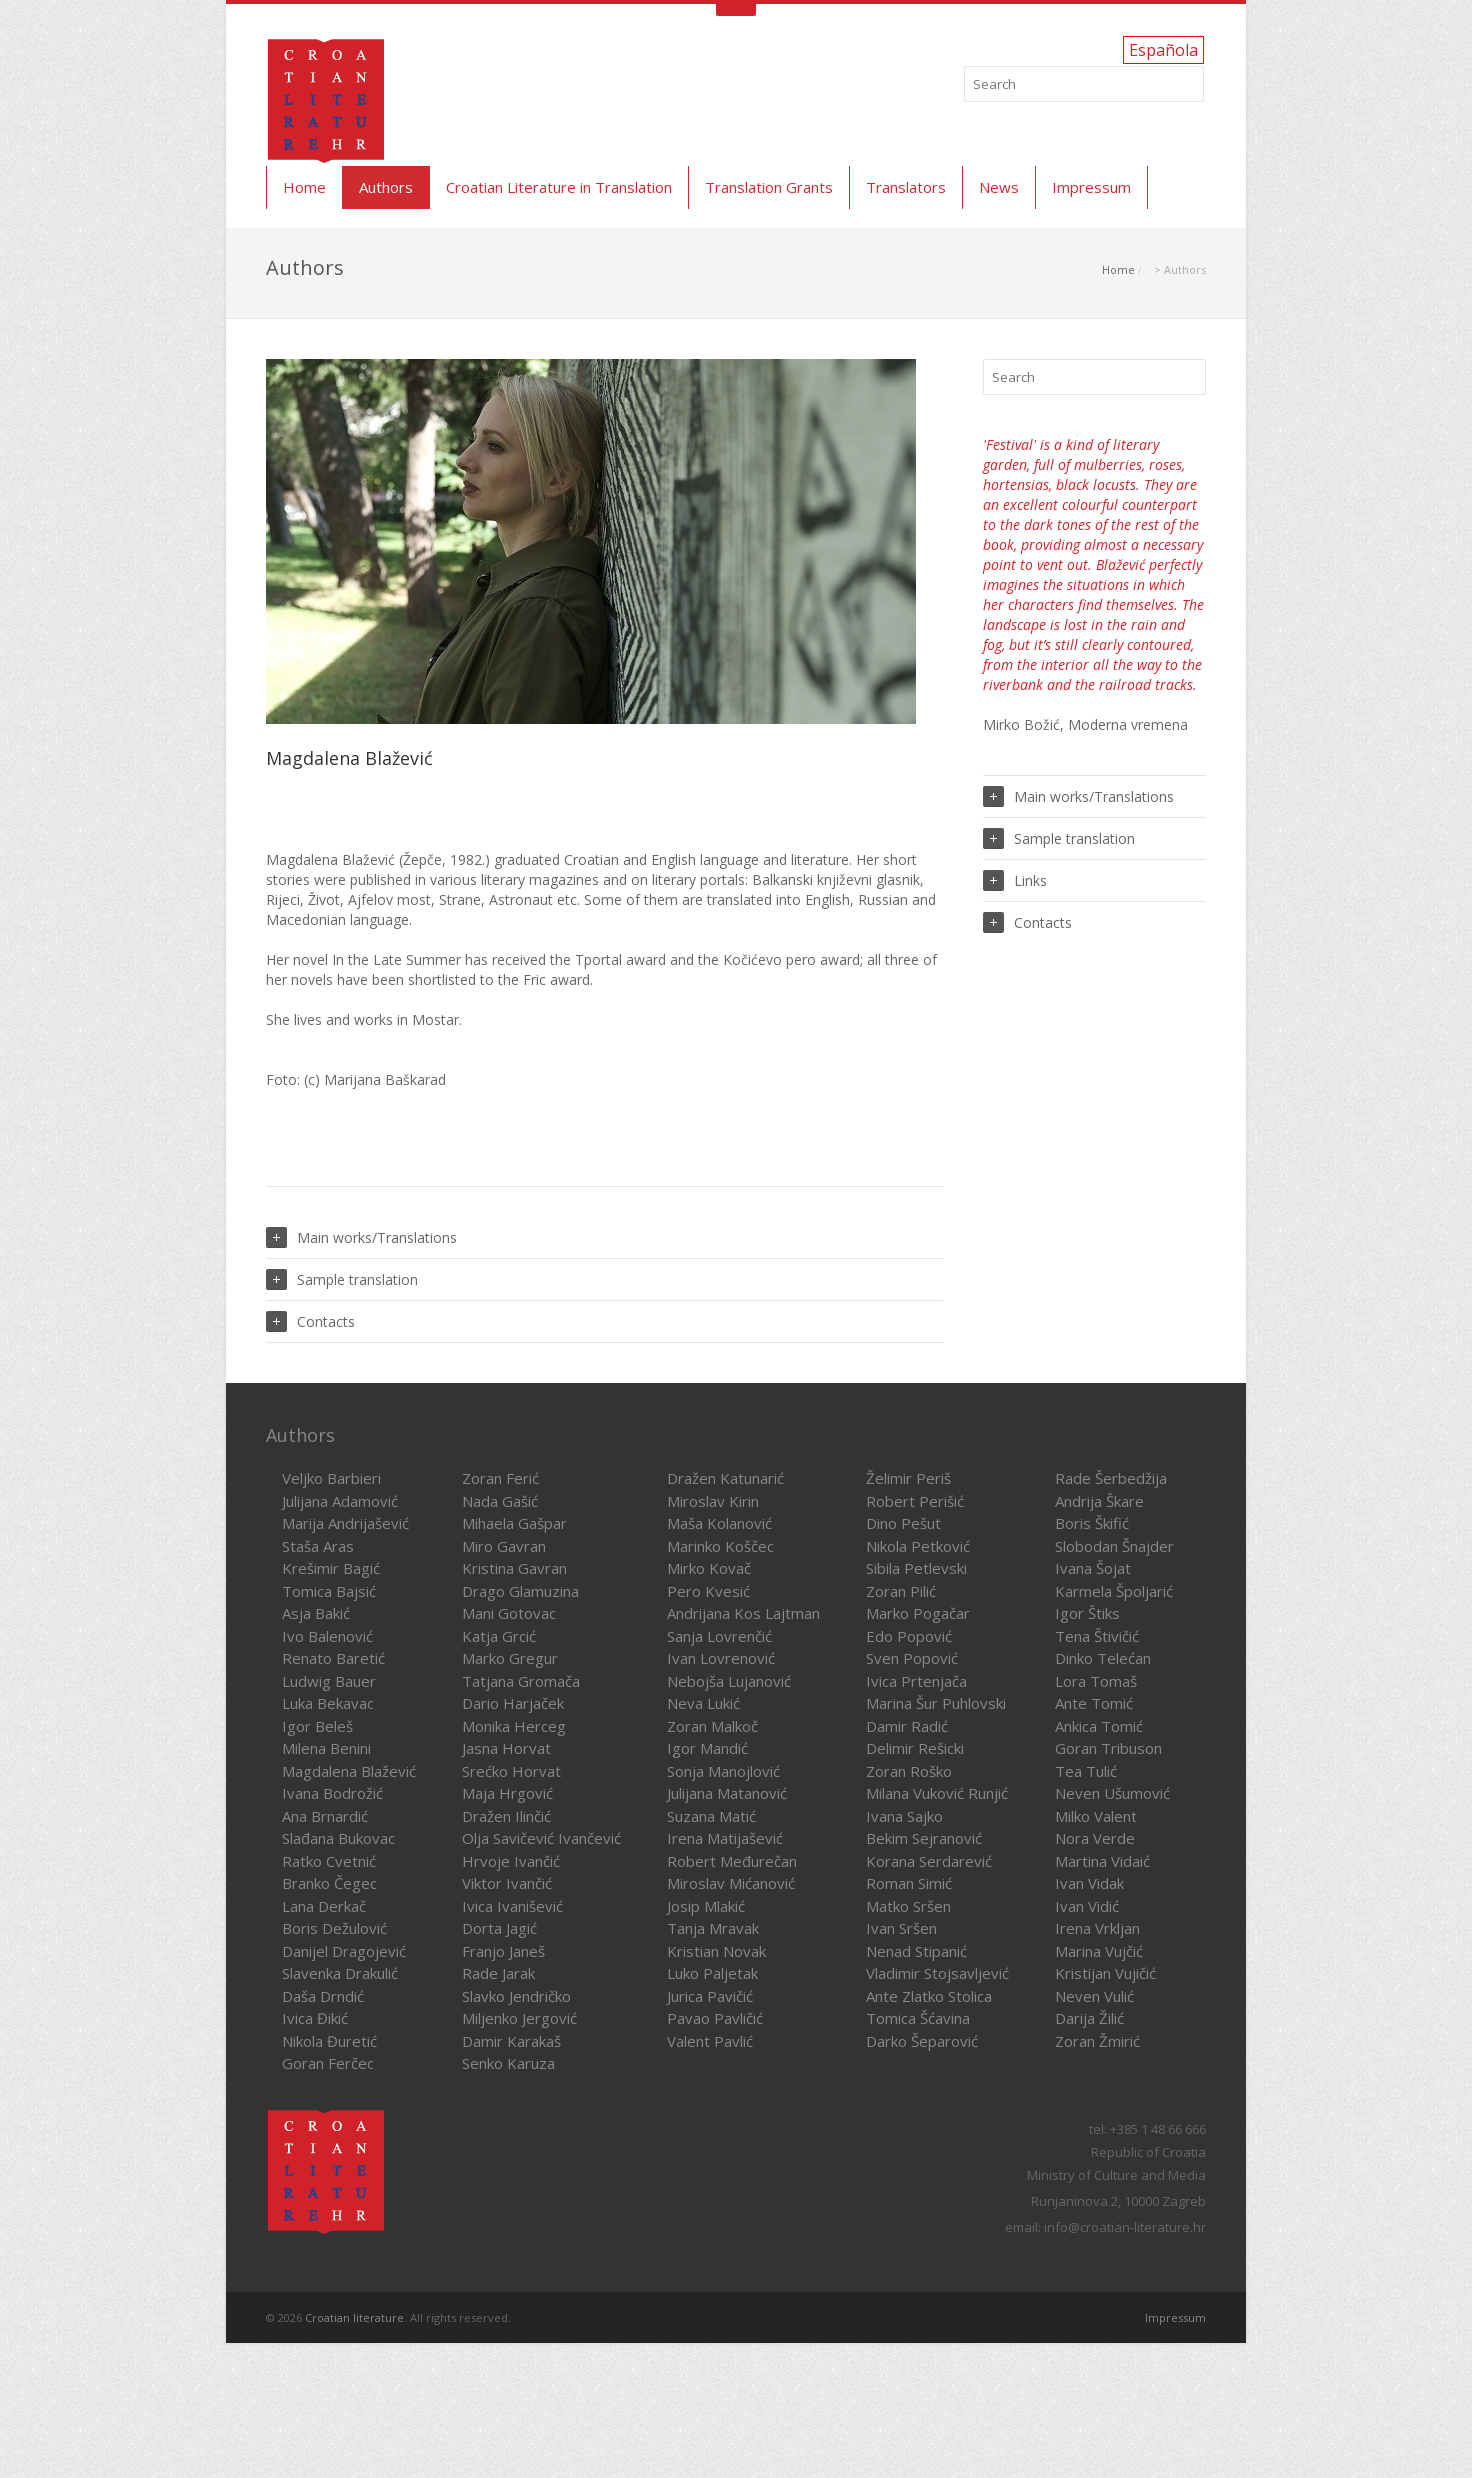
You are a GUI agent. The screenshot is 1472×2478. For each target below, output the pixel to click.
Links (1015, 880)
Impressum (1091, 187)
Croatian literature (354, 2317)
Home (304, 187)
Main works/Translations (361, 1237)
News (999, 187)
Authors (386, 187)
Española (1163, 50)
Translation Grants (769, 187)
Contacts (310, 1321)
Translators (906, 187)
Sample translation (342, 1279)
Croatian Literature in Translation (559, 187)
